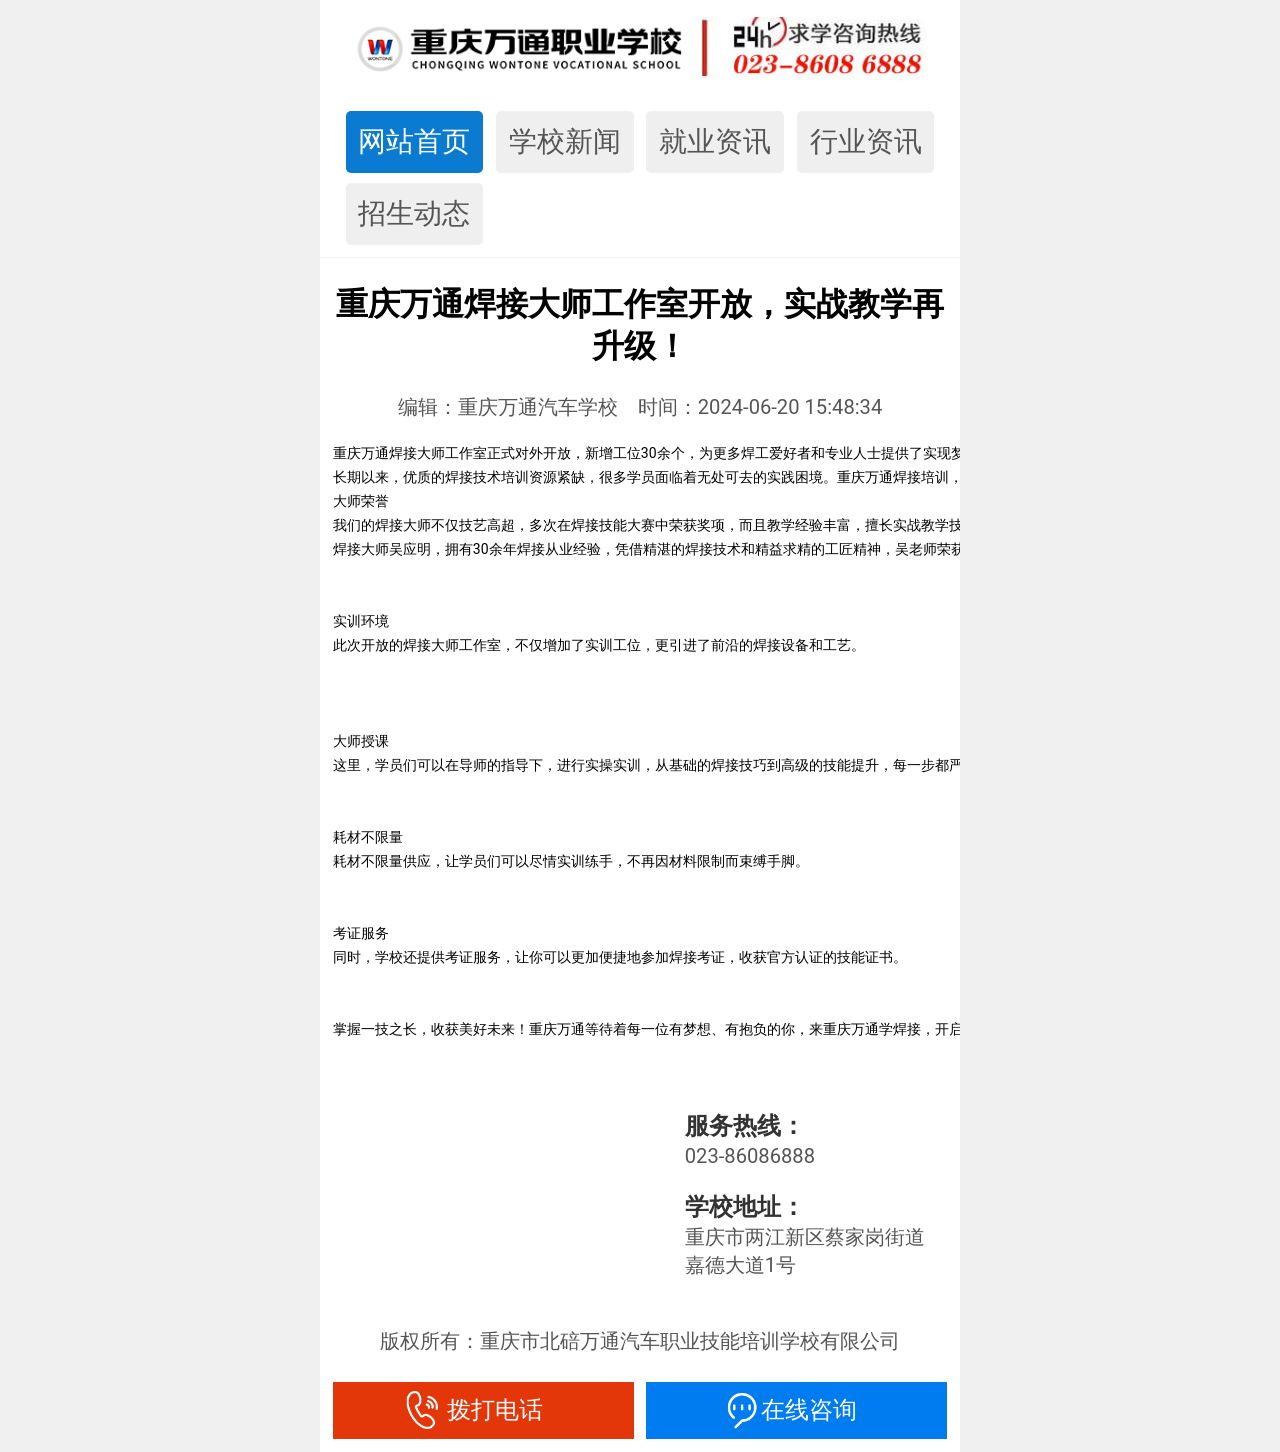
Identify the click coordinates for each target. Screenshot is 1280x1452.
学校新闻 (565, 141)
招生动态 (414, 213)
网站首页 (414, 141)
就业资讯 (715, 141)
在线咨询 (797, 1410)
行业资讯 (866, 141)
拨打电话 (483, 1410)
